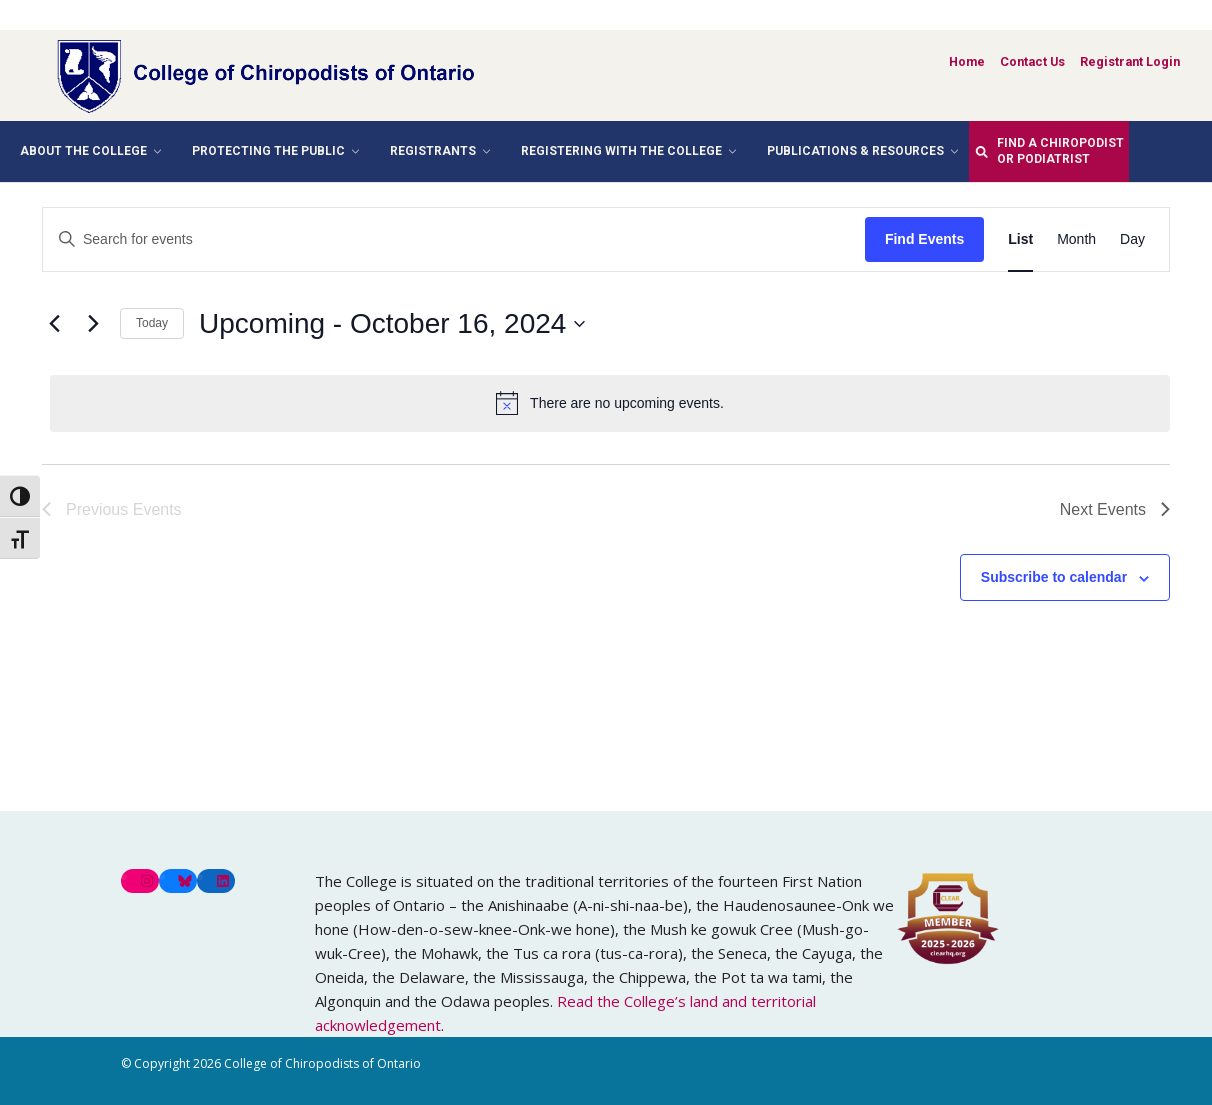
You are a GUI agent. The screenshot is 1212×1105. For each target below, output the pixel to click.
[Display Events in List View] (1020, 239)
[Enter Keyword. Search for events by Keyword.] (454, 239)
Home (967, 61)
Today (152, 323)
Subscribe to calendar (1054, 577)
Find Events (924, 239)
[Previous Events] (54, 324)
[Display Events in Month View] (1076, 239)
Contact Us (1032, 61)
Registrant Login (1130, 61)
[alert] (610, 403)
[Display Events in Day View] (1132, 239)
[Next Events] (93, 324)
